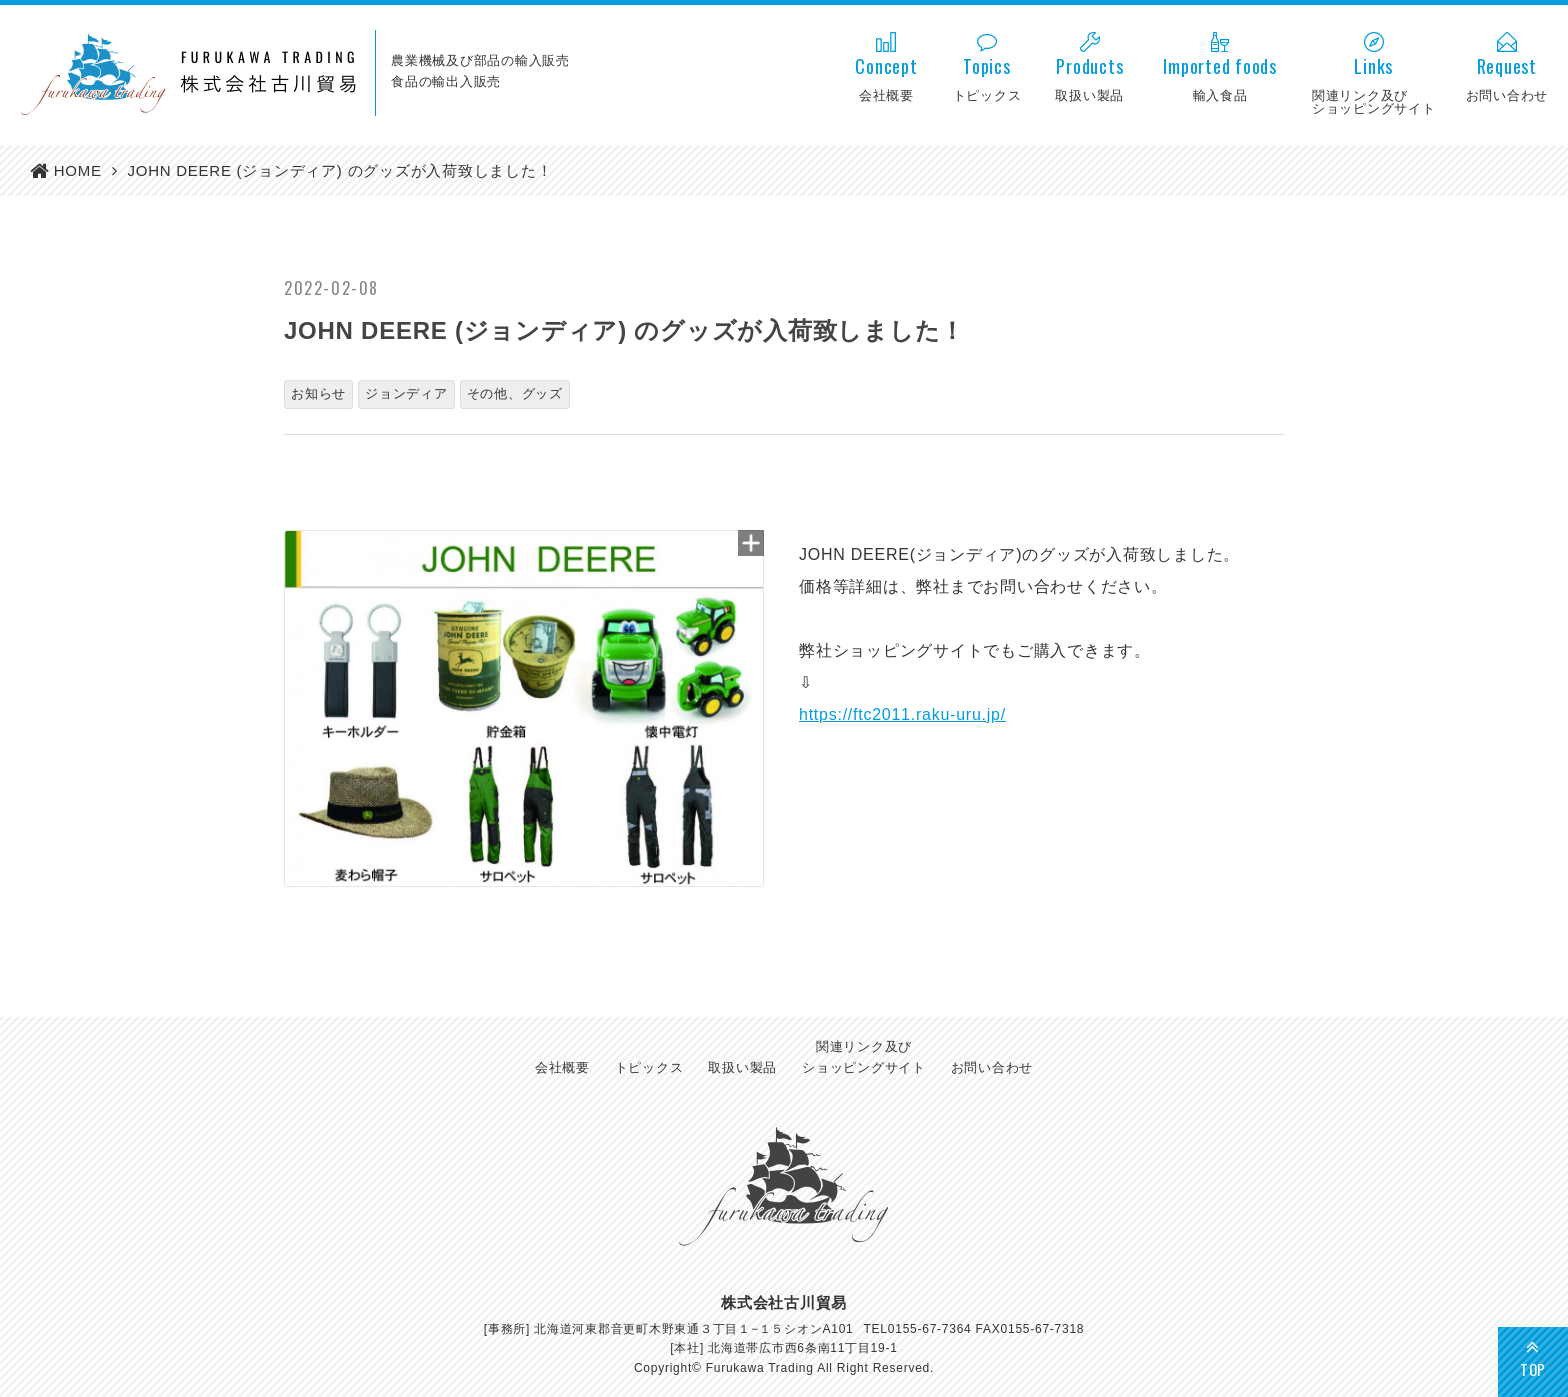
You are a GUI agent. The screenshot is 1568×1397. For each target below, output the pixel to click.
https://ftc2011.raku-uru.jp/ (902, 714)
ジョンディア (406, 393)
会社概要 (562, 1067)
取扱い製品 (742, 1067)
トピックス (649, 1067)
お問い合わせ (992, 1067)
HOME (78, 170)
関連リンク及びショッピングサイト (864, 1057)
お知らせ (318, 393)
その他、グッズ (515, 393)
